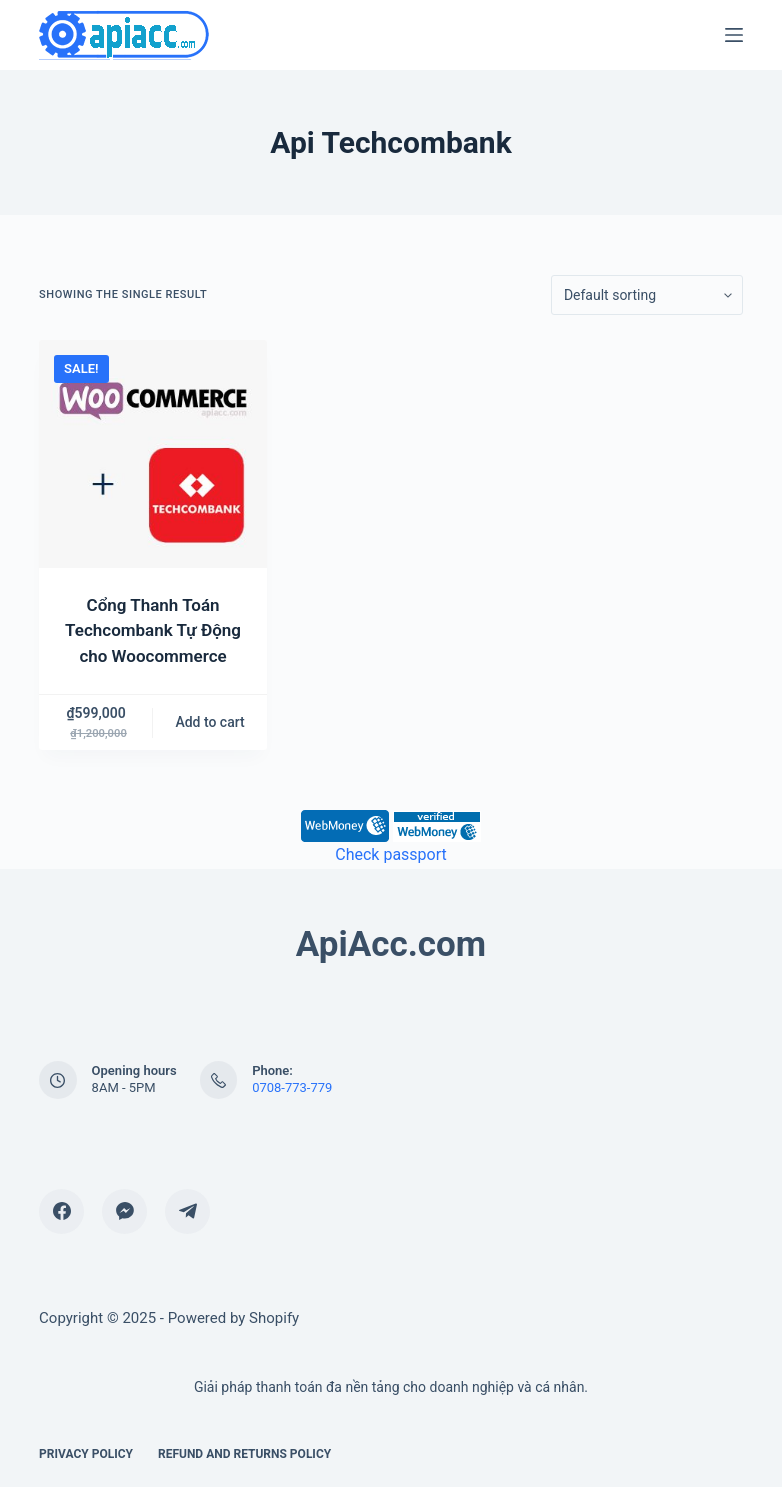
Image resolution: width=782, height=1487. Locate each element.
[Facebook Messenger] (124, 1211)
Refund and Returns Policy (244, 1454)
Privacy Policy (86, 1454)
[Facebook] (61, 1211)
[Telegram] (187, 1211)
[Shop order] (647, 295)
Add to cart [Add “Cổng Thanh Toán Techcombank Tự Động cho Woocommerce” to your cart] (209, 722)
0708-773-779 (292, 1087)
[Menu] (734, 35)
